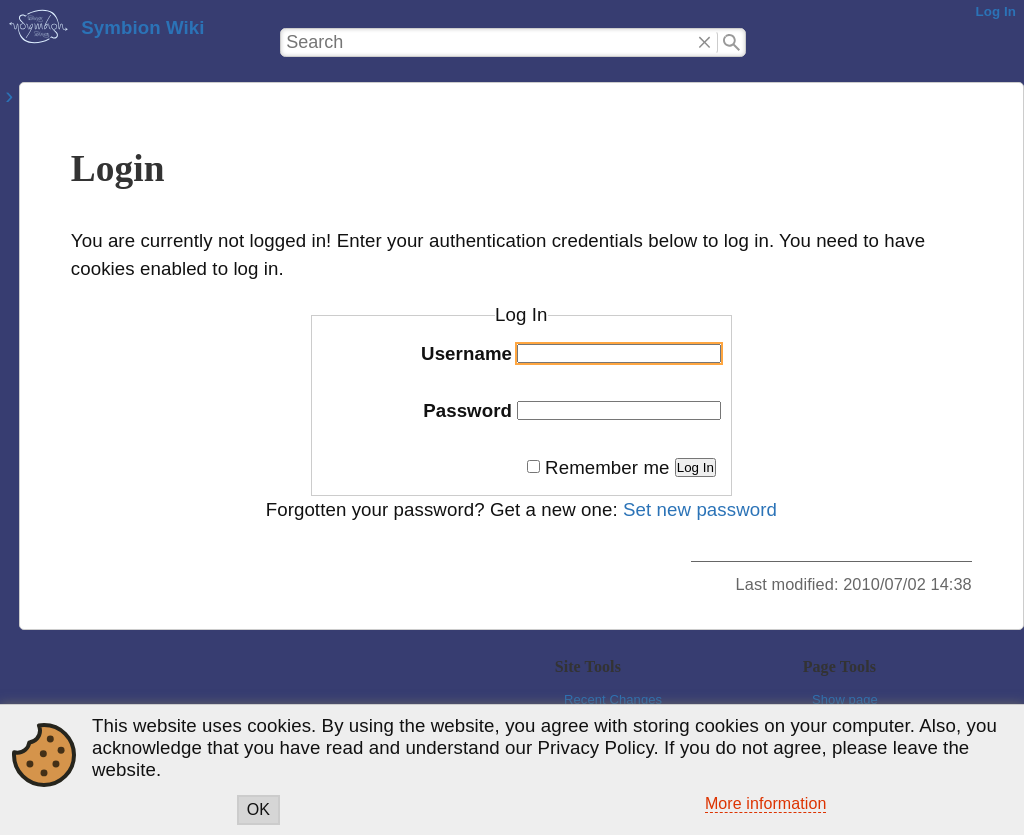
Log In (995, 11)
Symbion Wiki (142, 27)
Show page (845, 699)
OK (258, 809)
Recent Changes (613, 699)
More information (766, 803)
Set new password (700, 509)
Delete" (705, 43)
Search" (731, 43)
